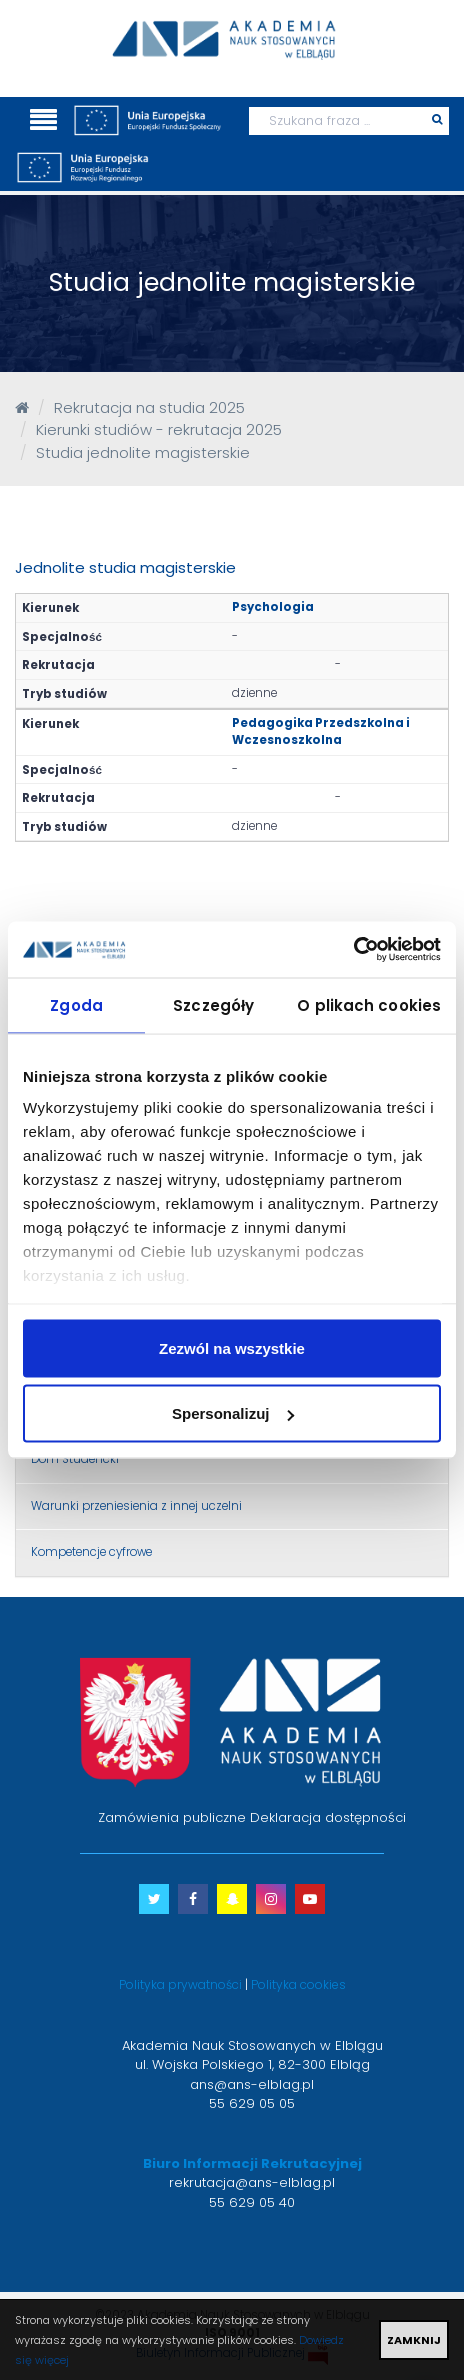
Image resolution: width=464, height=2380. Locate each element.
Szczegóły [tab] (213, 1004)
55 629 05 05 (252, 2103)
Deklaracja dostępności (328, 1817)
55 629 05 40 (252, 2202)
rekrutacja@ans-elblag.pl (252, 2182)
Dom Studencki (75, 1459)
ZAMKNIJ (414, 2340)
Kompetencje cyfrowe (91, 1552)
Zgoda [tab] (76, 1004)
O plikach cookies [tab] (369, 1004)
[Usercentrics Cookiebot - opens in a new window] (353, 950)
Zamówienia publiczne (172, 1817)
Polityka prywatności (180, 1984)
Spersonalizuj (233, 1413)
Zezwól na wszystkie (232, 1347)
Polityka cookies (298, 1984)
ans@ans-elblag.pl (252, 2084)
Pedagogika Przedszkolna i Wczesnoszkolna (321, 731)
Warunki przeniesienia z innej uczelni (136, 1506)
